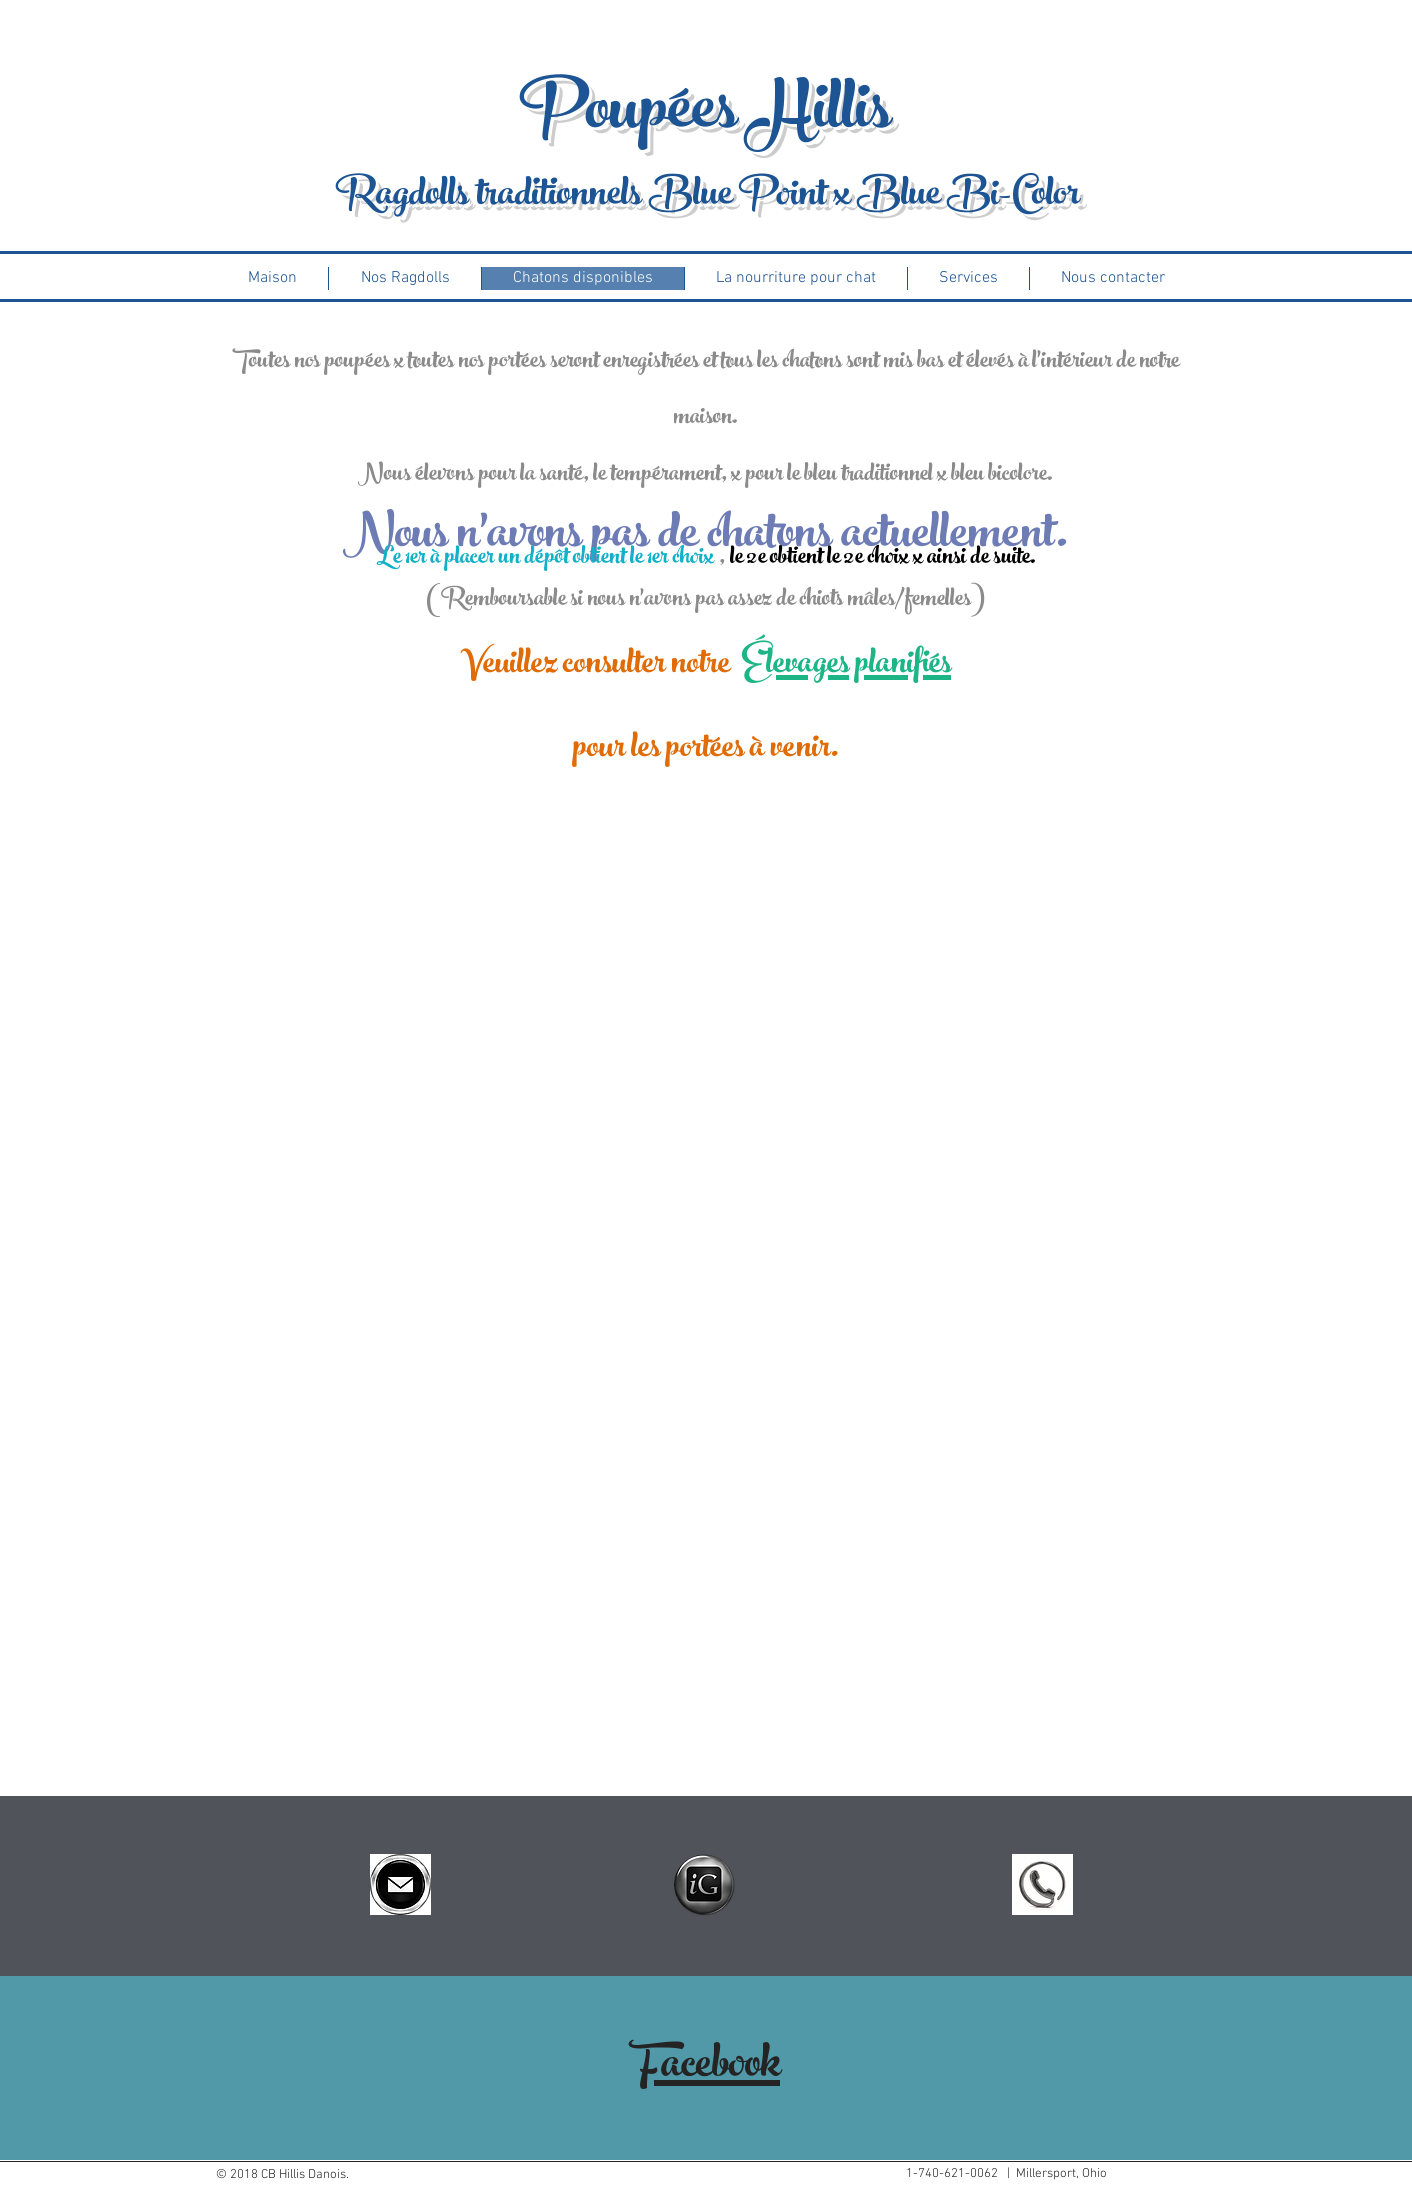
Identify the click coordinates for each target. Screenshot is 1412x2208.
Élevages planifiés (846, 666)
